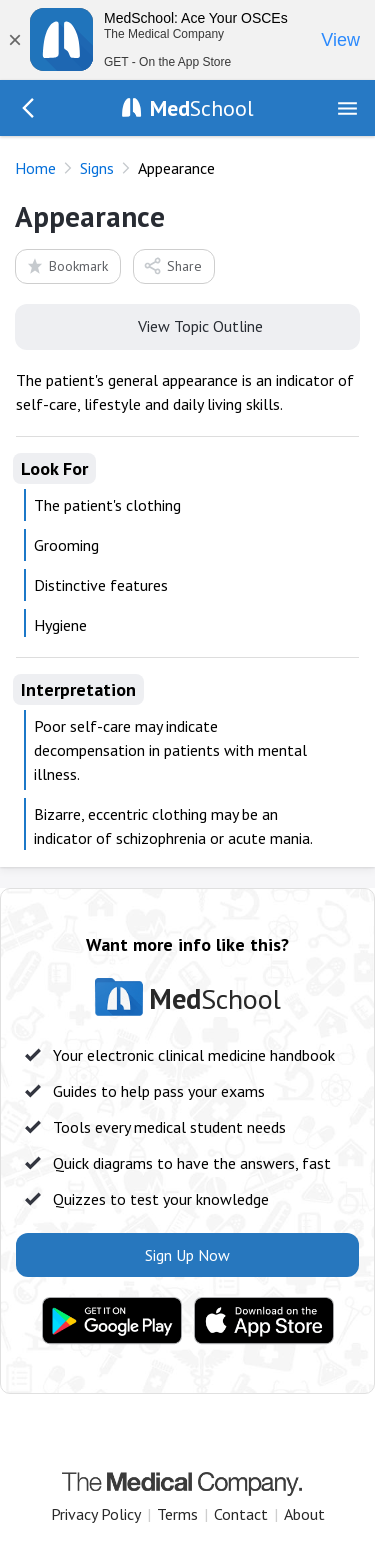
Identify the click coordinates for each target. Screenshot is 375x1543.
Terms (177, 1514)
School (202, 108)
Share (172, 265)
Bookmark (66, 265)
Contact (241, 1514)
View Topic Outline (187, 325)
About (304, 1514)
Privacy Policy (96, 1514)
